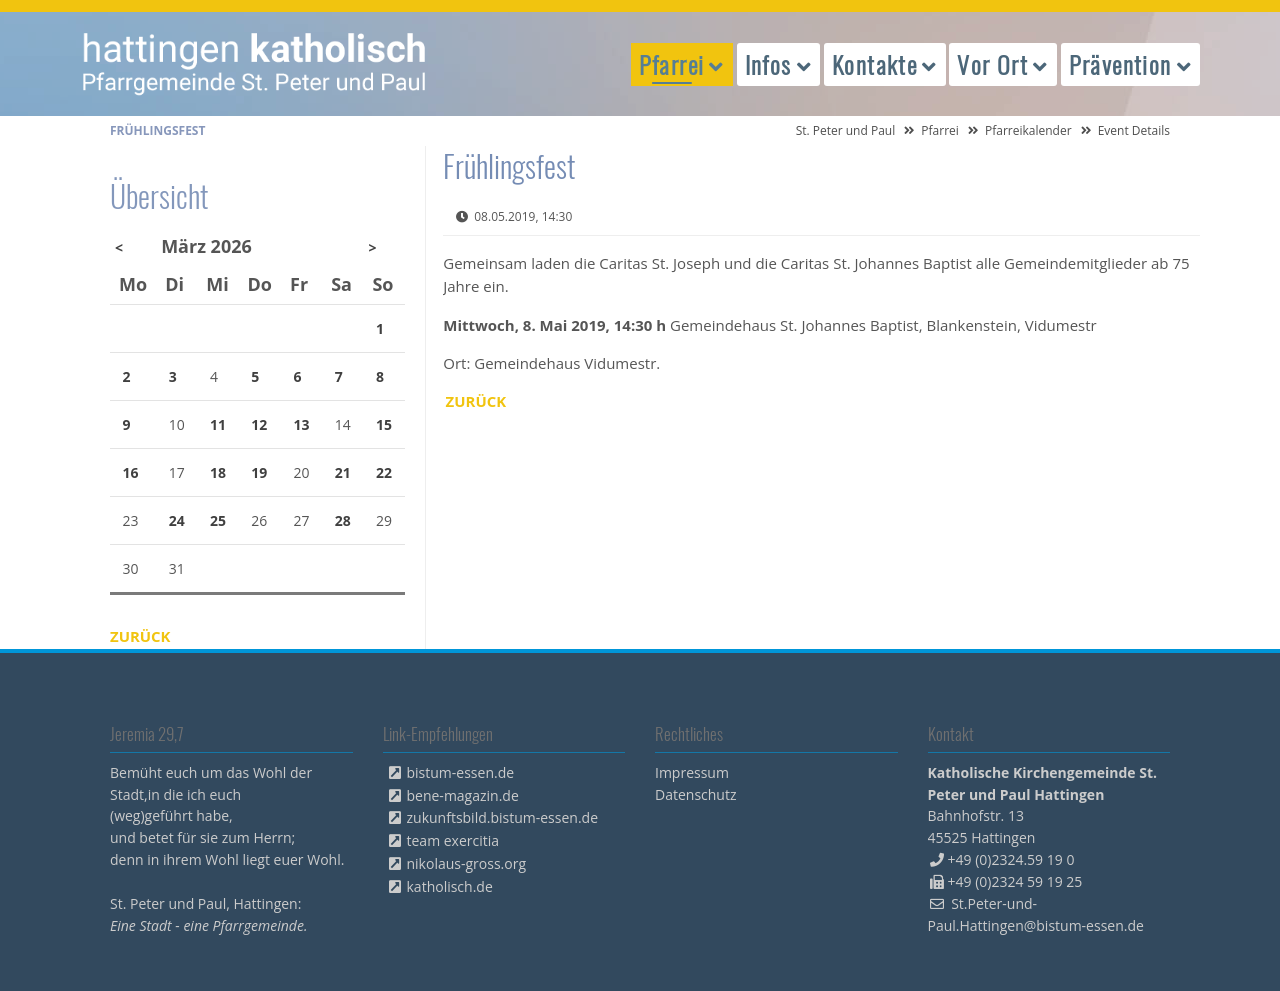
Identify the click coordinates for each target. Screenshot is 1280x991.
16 (131, 472)
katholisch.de (450, 886)
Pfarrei (940, 130)
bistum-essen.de (461, 772)
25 (218, 520)
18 (218, 472)
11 (218, 424)
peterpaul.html (255, 64)
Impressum (692, 772)
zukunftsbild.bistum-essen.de (503, 817)
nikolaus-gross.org (467, 863)
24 (177, 520)
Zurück (476, 401)
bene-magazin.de (463, 795)
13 (302, 424)
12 (259, 424)
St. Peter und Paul (846, 130)
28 (343, 520)
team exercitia (453, 840)
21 (343, 472)
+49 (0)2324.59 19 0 (1011, 859)
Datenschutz (695, 794)
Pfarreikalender (1028, 130)
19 (259, 472)
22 (384, 472)
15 (384, 424)
